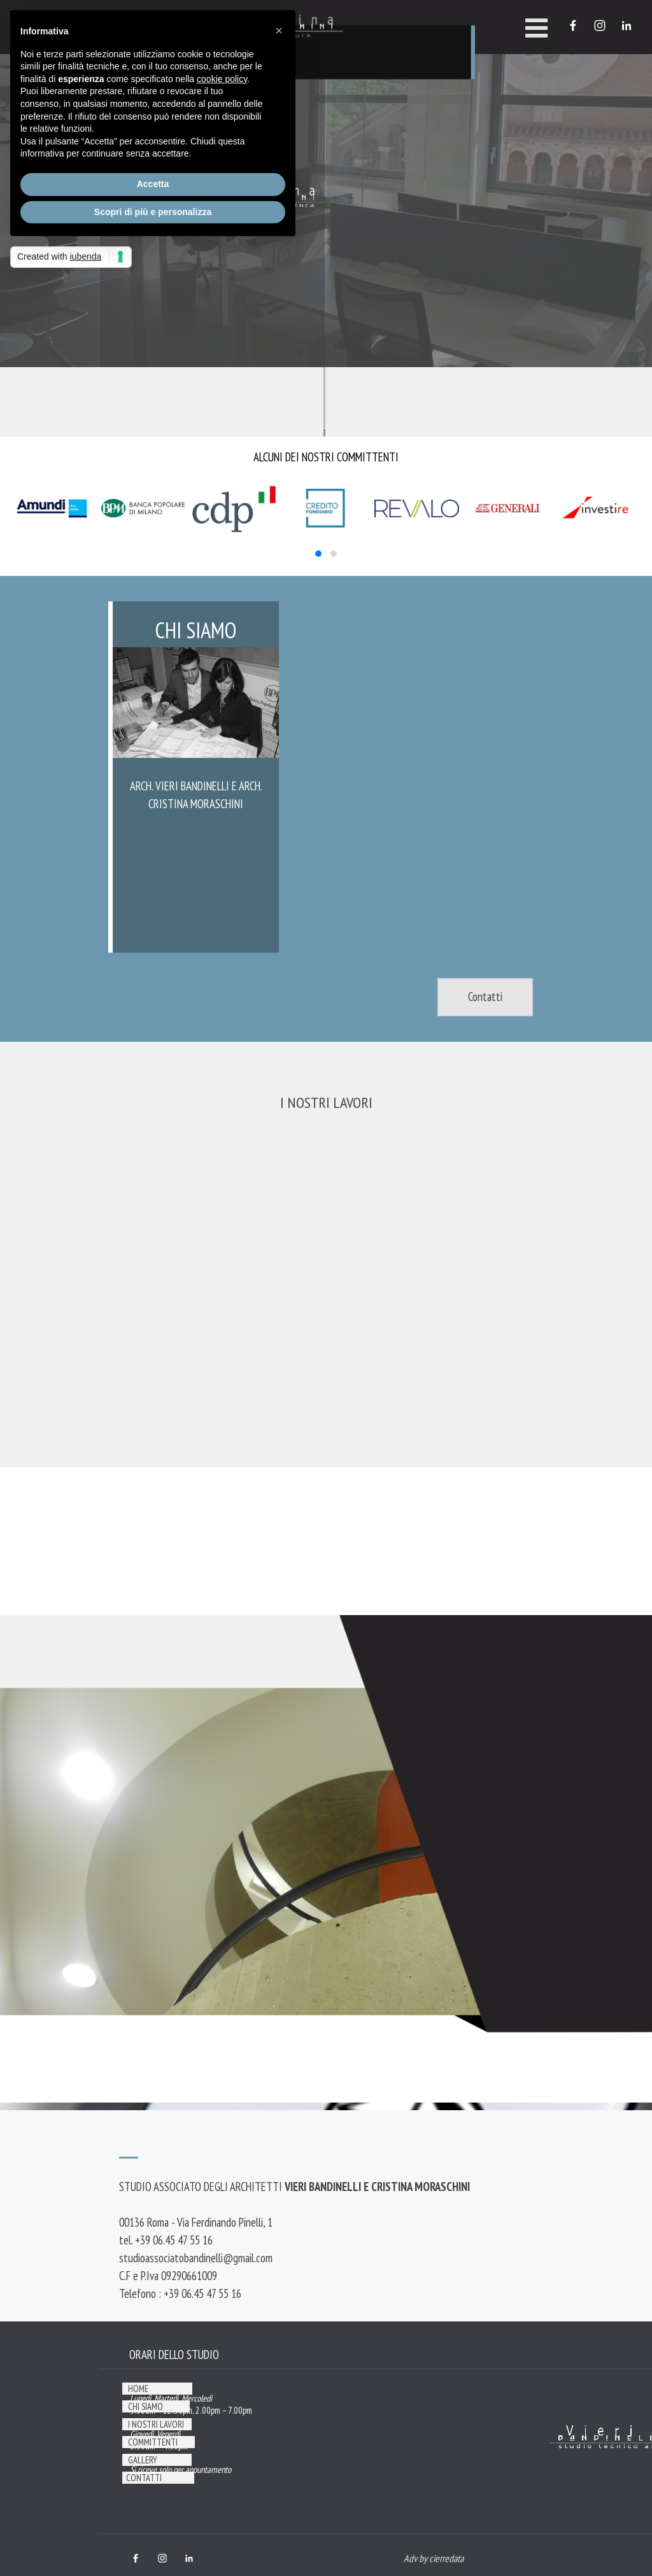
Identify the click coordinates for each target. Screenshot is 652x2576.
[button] (318, 553)
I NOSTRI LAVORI (326, 1102)
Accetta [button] (153, 184)
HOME (138, 2389)
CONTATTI (144, 2478)
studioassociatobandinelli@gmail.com (196, 2257)
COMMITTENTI (153, 2442)
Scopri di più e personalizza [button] (152, 212)
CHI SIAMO (145, 2406)
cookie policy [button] (222, 79)
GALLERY (142, 2460)
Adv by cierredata (434, 2558)
